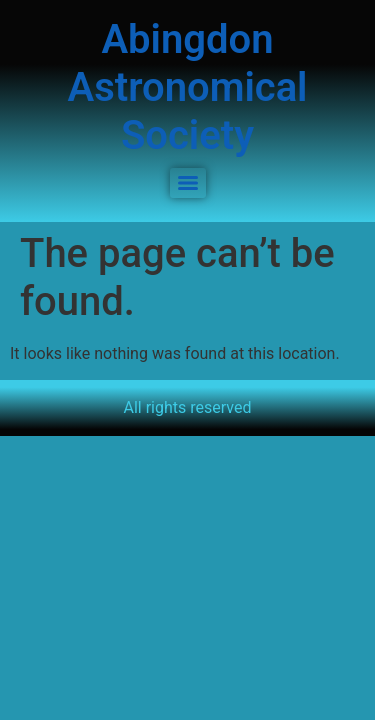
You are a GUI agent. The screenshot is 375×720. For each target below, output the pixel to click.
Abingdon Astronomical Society (187, 87)
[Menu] (188, 183)
